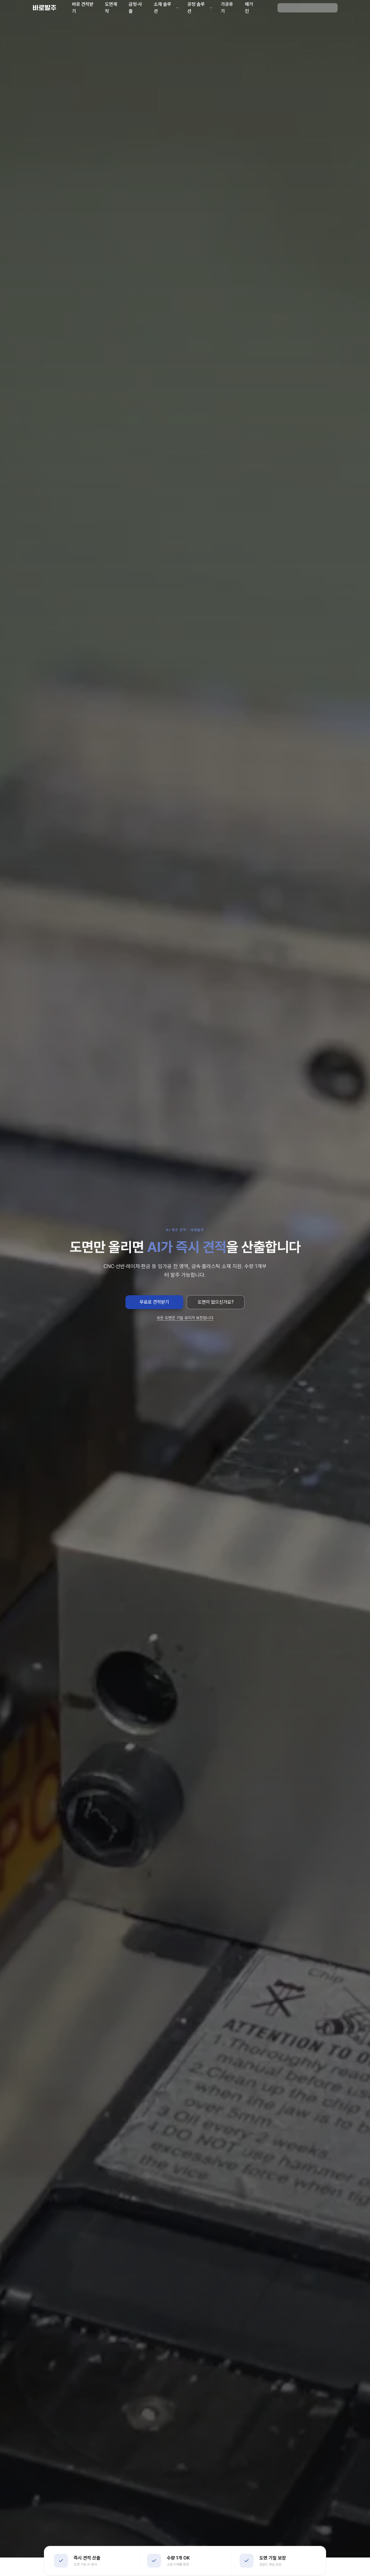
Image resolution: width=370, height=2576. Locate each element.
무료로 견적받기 (154, 1302)
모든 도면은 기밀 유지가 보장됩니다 (185, 1317)
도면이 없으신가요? (216, 1302)
